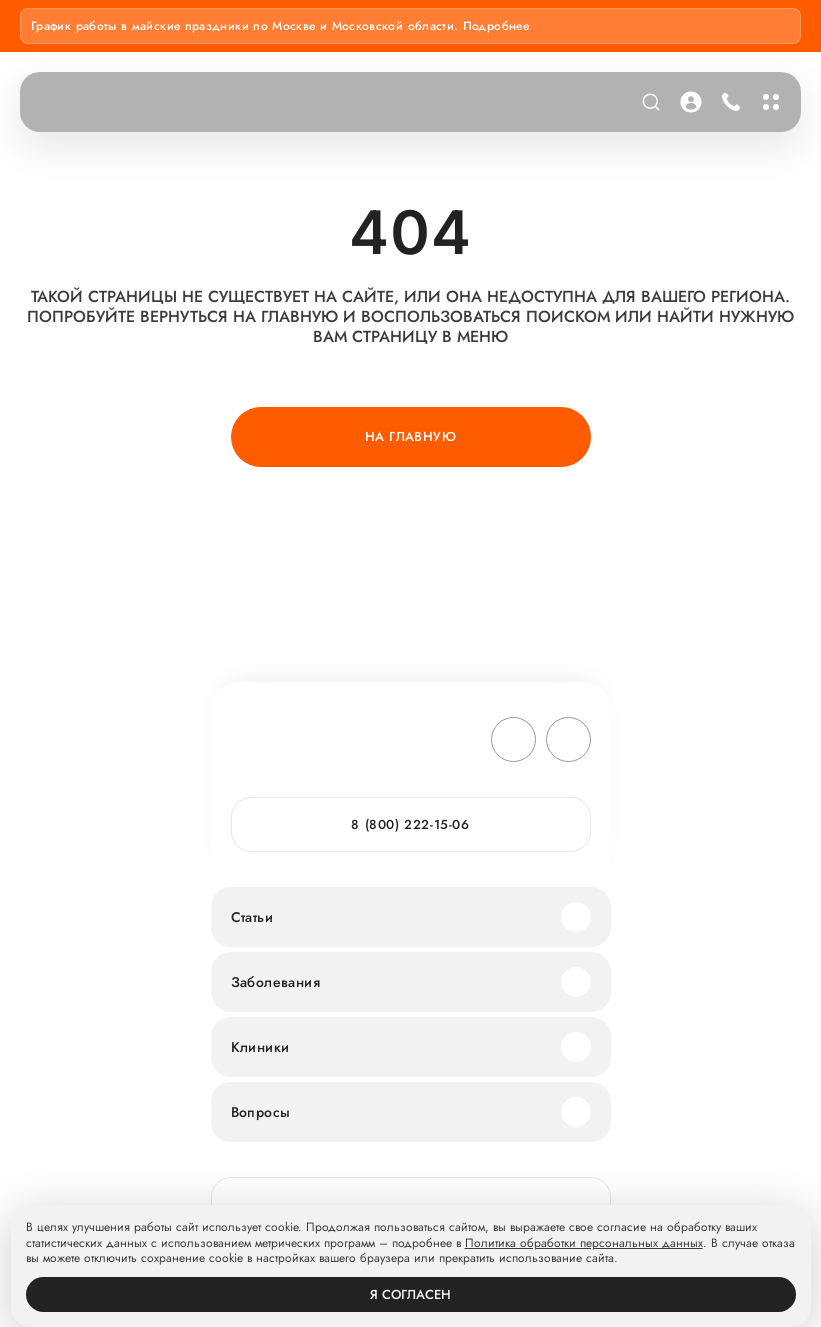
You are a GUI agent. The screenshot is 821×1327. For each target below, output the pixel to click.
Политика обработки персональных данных (584, 1244)
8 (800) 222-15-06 (410, 824)
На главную (410, 436)
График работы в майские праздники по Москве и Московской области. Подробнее (280, 26)
